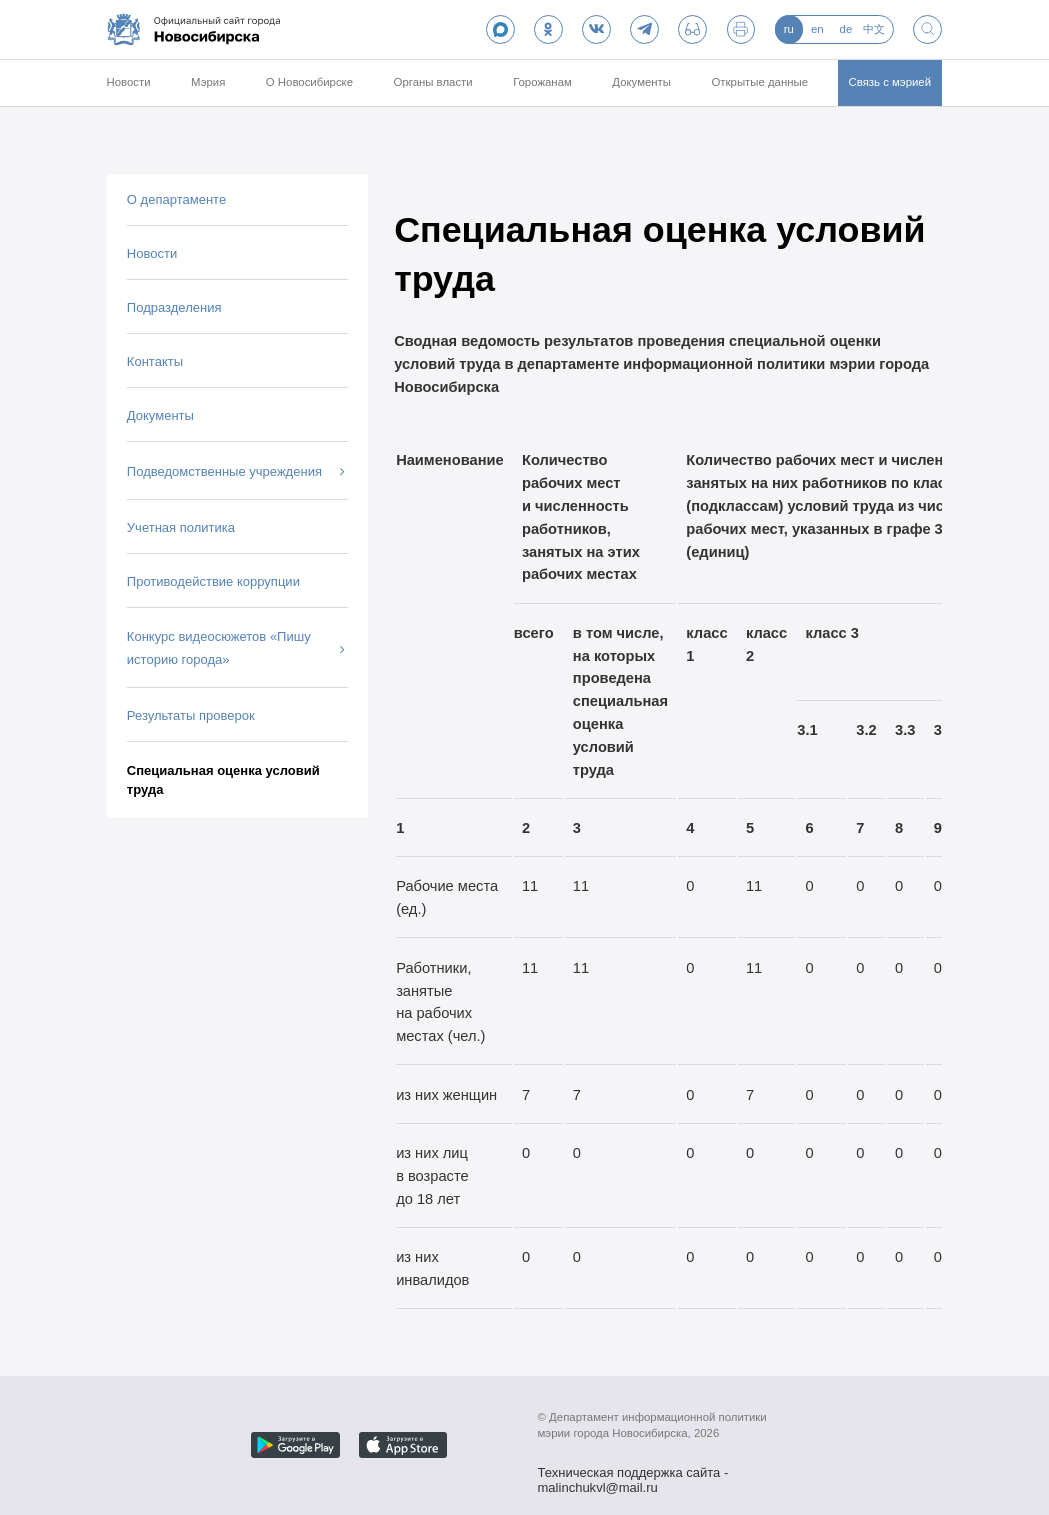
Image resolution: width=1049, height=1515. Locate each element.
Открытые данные (759, 82)
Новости (128, 82)
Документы (641, 82)
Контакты (155, 361)
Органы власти (433, 82)
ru (789, 29)
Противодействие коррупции (213, 581)
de (846, 29)
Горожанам (542, 82)
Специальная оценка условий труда (223, 780)
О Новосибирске (309, 82)
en (817, 29)
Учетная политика (181, 527)
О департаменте (176, 199)
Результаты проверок (191, 715)
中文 (874, 29)
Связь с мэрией (890, 82)
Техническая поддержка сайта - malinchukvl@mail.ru (633, 1474)
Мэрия (208, 82)
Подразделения (174, 307)
